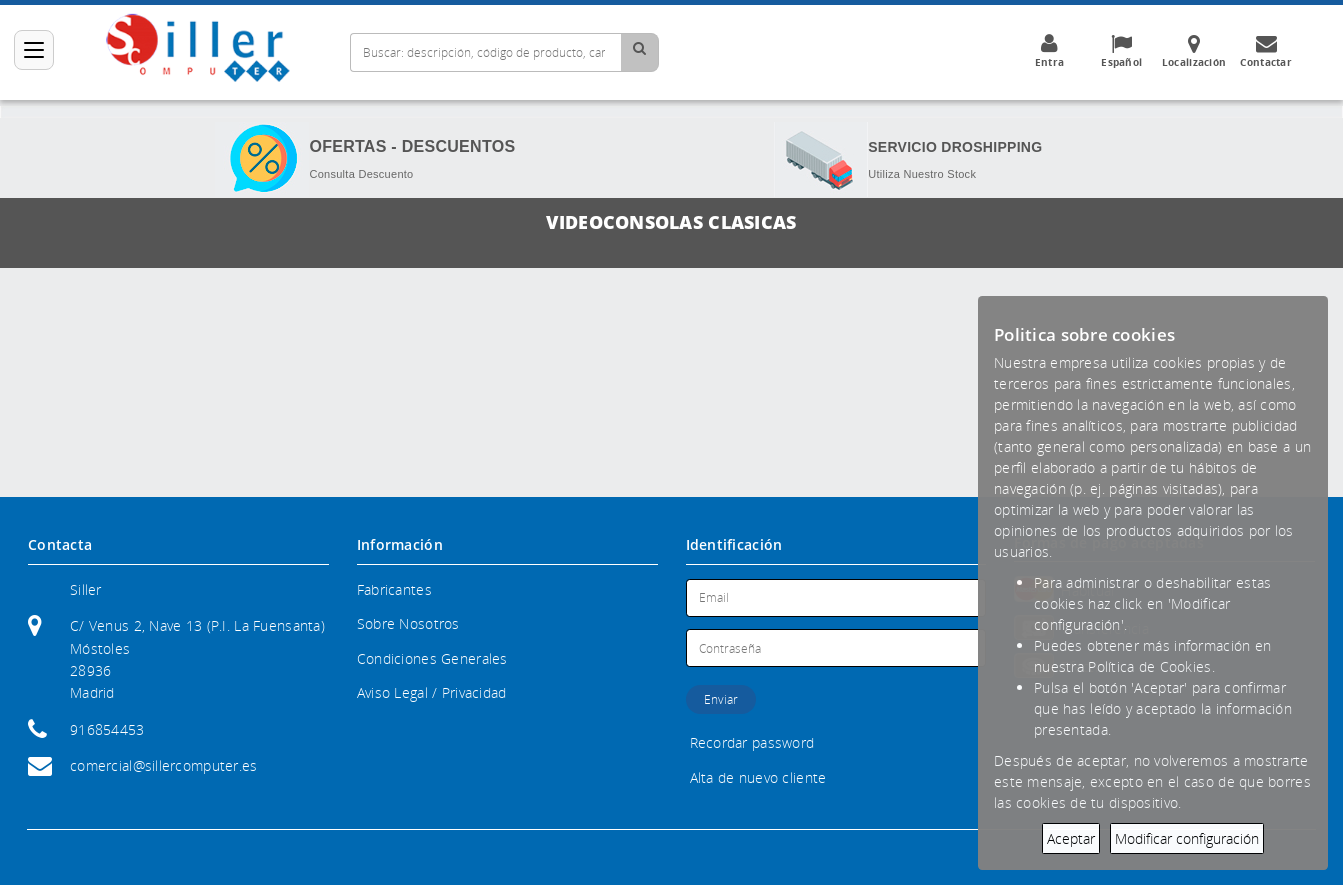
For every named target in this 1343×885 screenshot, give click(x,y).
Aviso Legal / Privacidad (432, 692)
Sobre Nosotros (408, 623)
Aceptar (1071, 838)
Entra (1050, 51)
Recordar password (752, 742)
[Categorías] (34, 50)
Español (1122, 51)
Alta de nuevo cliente (758, 777)
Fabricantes (394, 589)
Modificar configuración (1187, 838)
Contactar (1266, 51)
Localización (1194, 51)
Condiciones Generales (432, 658)
